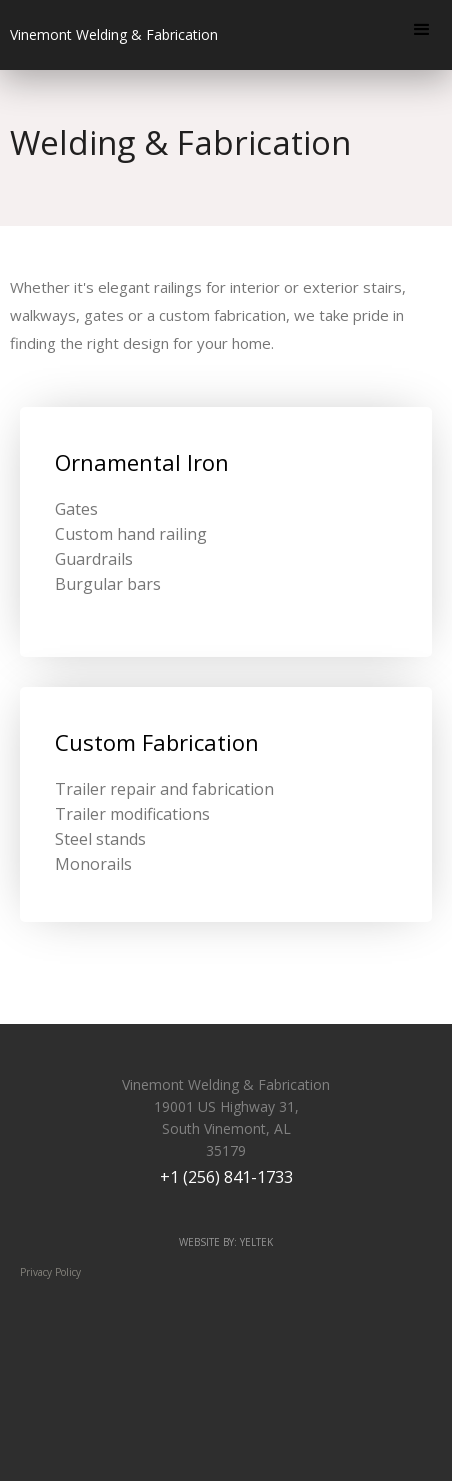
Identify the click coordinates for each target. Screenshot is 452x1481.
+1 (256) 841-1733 (226, 1177)
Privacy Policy (50, 1272)
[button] (422, 30)
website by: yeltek (226, 1242)
